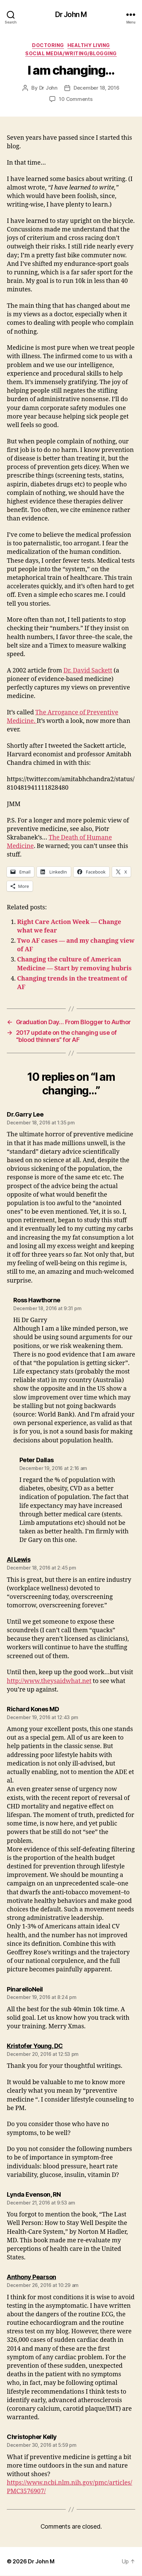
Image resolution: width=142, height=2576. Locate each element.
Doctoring (48, 45)
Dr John (48, 88)
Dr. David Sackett (87, 671)
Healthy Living (88, 45)
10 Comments (75, 99)
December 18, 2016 (97, 88)
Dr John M (71, 14)
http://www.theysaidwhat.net (49, 1681)
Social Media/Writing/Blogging (71, 53)
